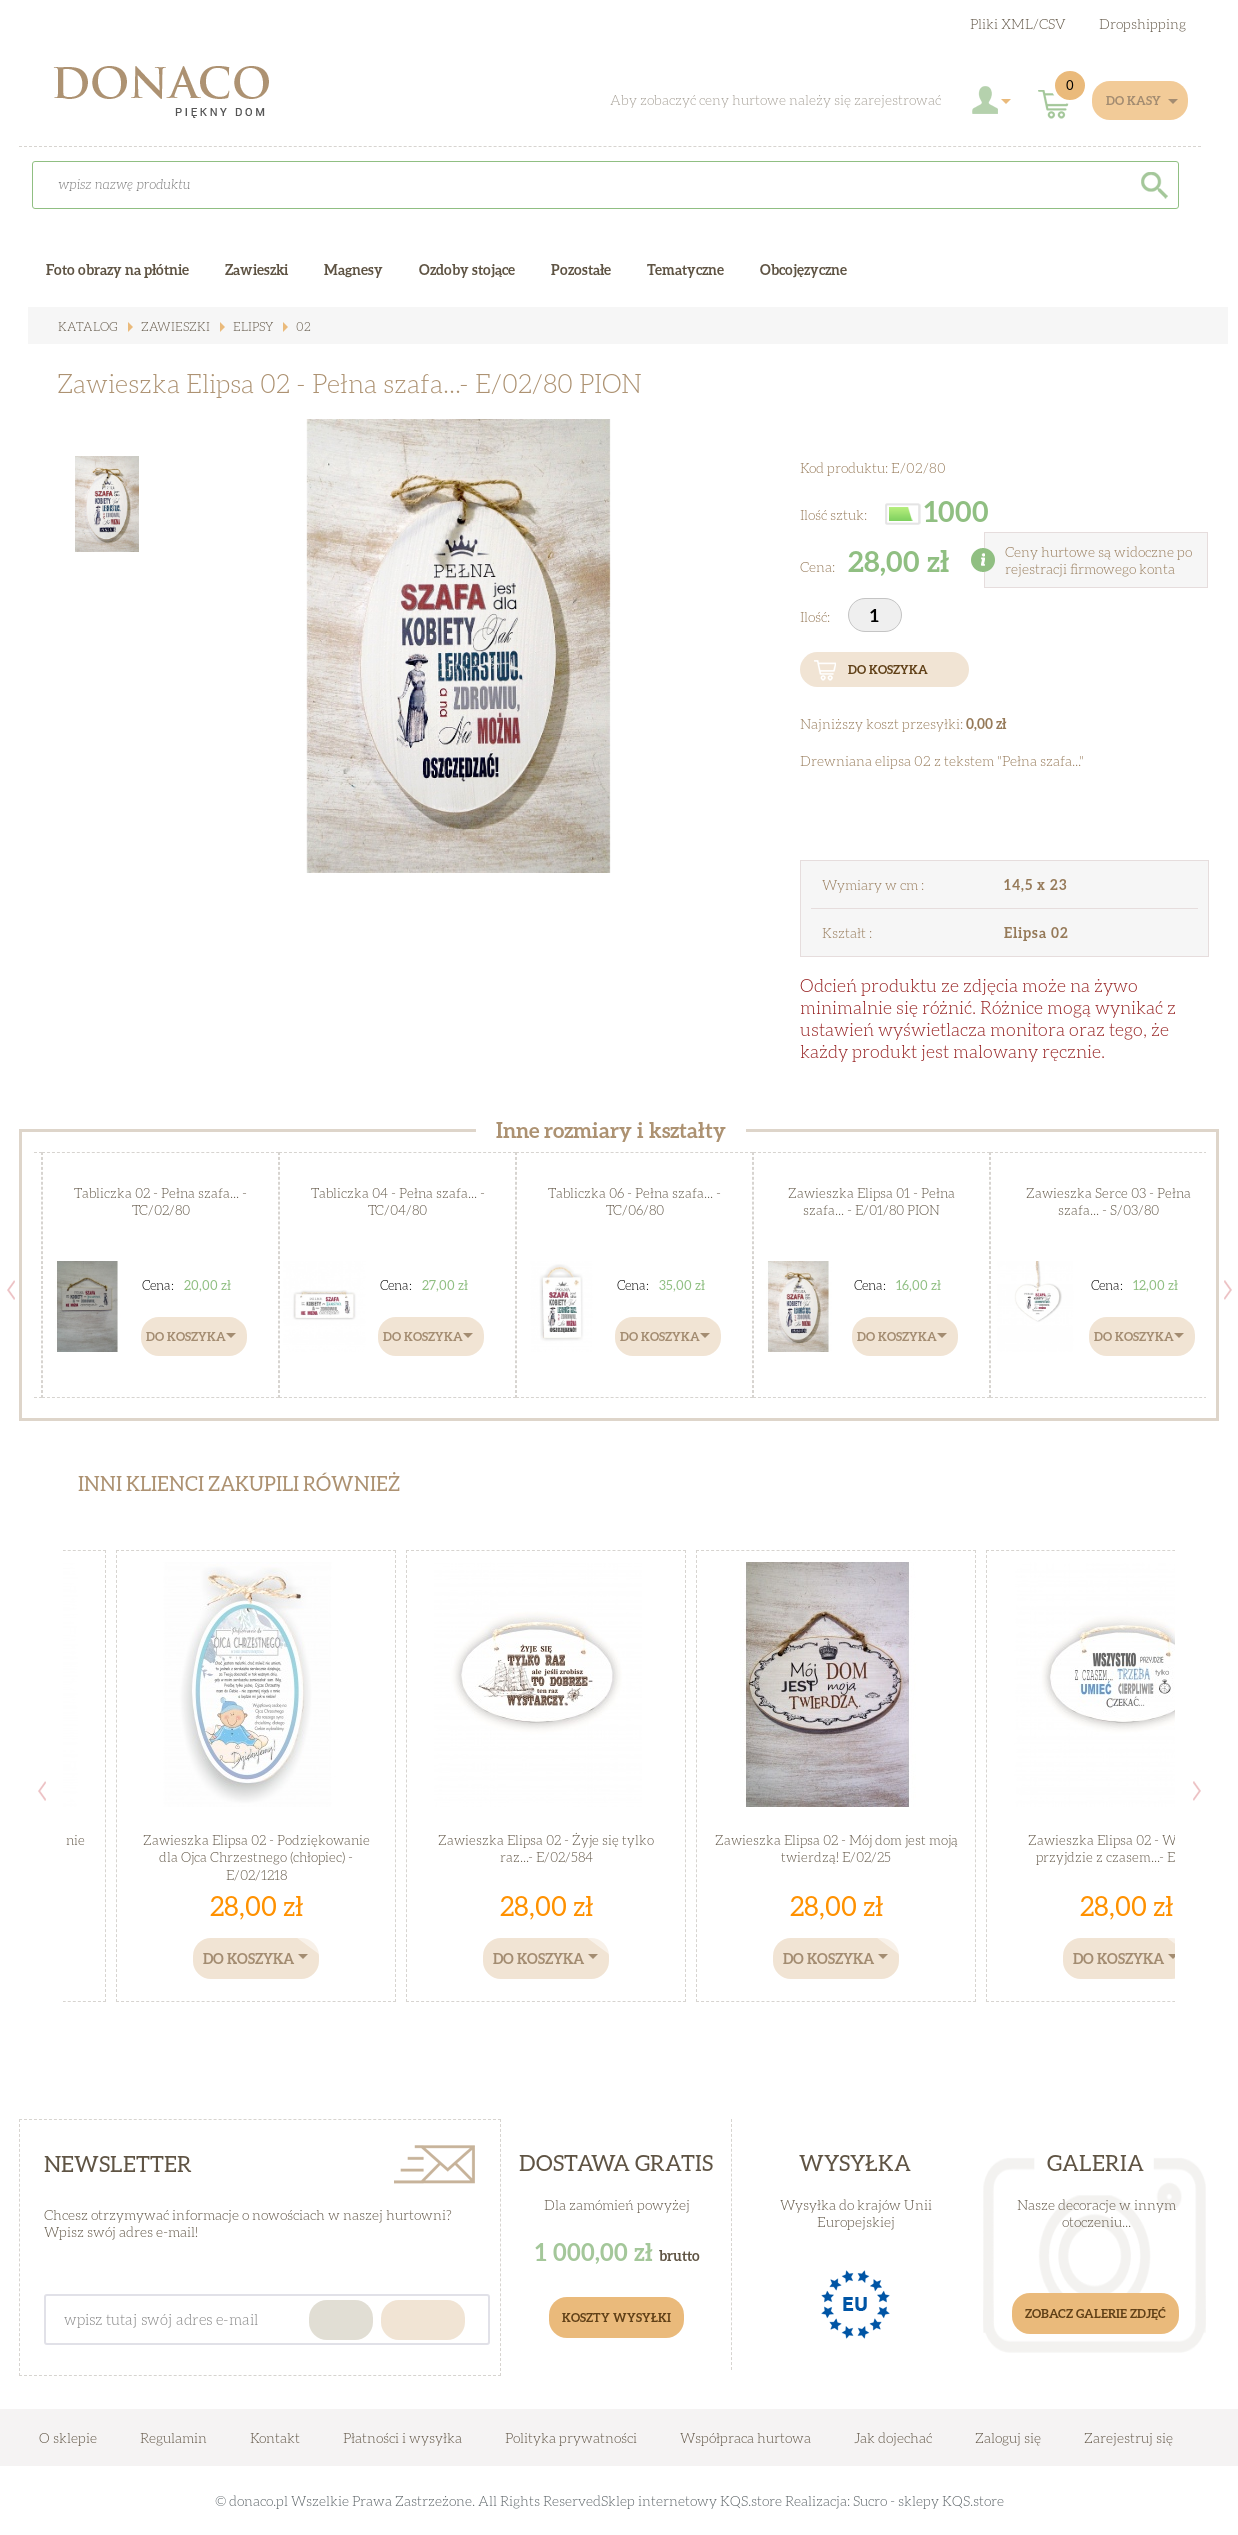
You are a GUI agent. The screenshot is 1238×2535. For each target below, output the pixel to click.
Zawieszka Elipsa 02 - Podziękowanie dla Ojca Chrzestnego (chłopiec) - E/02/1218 (256, 1848)
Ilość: (816, 616)
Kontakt (275, 2437)
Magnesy (353, 269)
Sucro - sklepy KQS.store (928, 2500)
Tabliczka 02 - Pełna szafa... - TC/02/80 (160, 1201)
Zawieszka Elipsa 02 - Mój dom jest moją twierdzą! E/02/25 (836, 1848)
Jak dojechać (894, 2437)
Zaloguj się (1008, 2437)
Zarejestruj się (1128, 2437)
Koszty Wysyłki (616, 2317)
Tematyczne (685, 269)
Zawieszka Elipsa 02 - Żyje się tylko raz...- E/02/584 (546, 1848)
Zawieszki (168, 326)
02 (293, 326)
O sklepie (68, 2437)
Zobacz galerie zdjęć (1095, 2313)
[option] (458, 646)
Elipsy (244, 326)
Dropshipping (1142, 23)
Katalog (86, 326)
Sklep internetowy (659, 2500)
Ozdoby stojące (467, 269)
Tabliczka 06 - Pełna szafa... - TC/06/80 (634, 1201)
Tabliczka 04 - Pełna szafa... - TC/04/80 (398, 1201)
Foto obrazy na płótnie (117, 269)
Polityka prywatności (571, 2437)
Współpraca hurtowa (745, 2437)
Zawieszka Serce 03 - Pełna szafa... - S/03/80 (1108, 1201)
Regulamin (173, 2437)
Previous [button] (11, 1290)
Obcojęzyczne (803, 269)
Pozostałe (581, 269)
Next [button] (1228, 1290)
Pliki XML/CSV (1018, 23)
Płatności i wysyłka (402, 2437)
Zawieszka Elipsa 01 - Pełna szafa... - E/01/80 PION (871, 1201)
